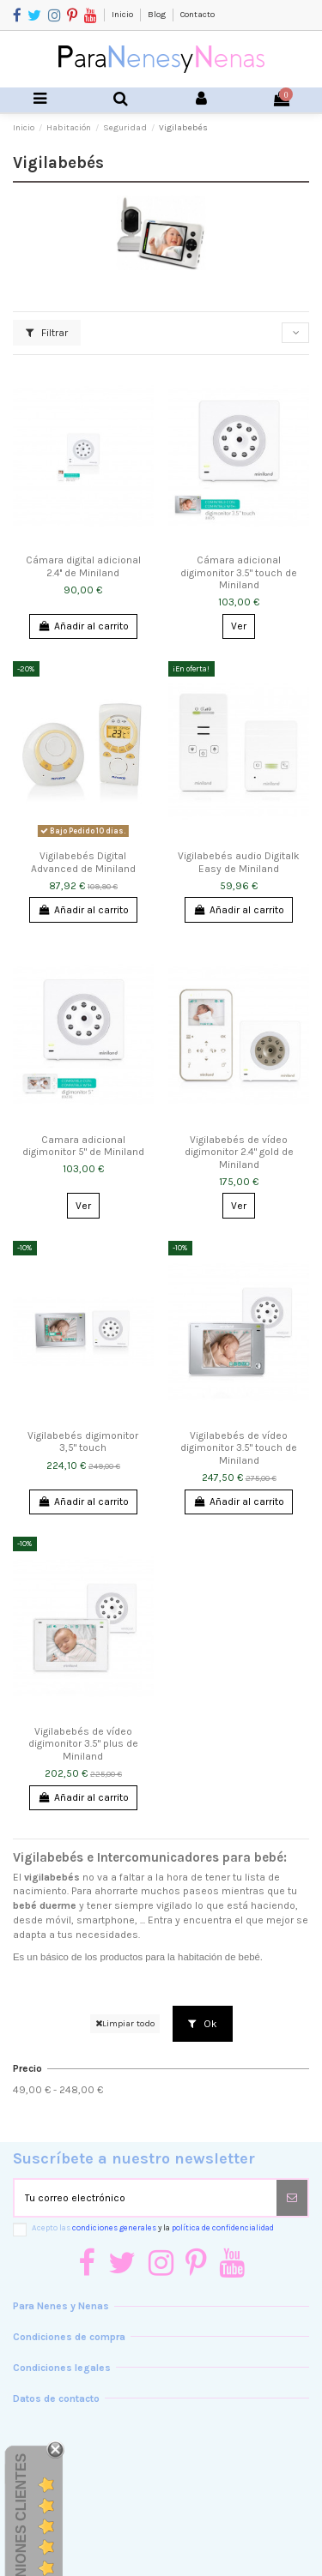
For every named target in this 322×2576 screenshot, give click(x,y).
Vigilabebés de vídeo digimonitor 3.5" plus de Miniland (83, 1743)
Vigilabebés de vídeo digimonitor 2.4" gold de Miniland (239, 1152)
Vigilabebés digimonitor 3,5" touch (82, 1441)
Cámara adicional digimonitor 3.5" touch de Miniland (238, 572)
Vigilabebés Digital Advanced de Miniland (83, 862)
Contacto (197, 14)
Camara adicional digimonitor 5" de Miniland (83, 1146)
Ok (202, 2024)
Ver (238, 626)
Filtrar (47, 333)
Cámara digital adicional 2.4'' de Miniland (83, 566)
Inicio (123, 14)
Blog (157, 14)
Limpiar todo (125, 2023)
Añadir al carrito (83, 626)
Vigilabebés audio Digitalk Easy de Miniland (239, 862)
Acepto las (153, 2227)
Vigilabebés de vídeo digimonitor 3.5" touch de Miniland (238, 1447)
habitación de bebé (219, 1957)
